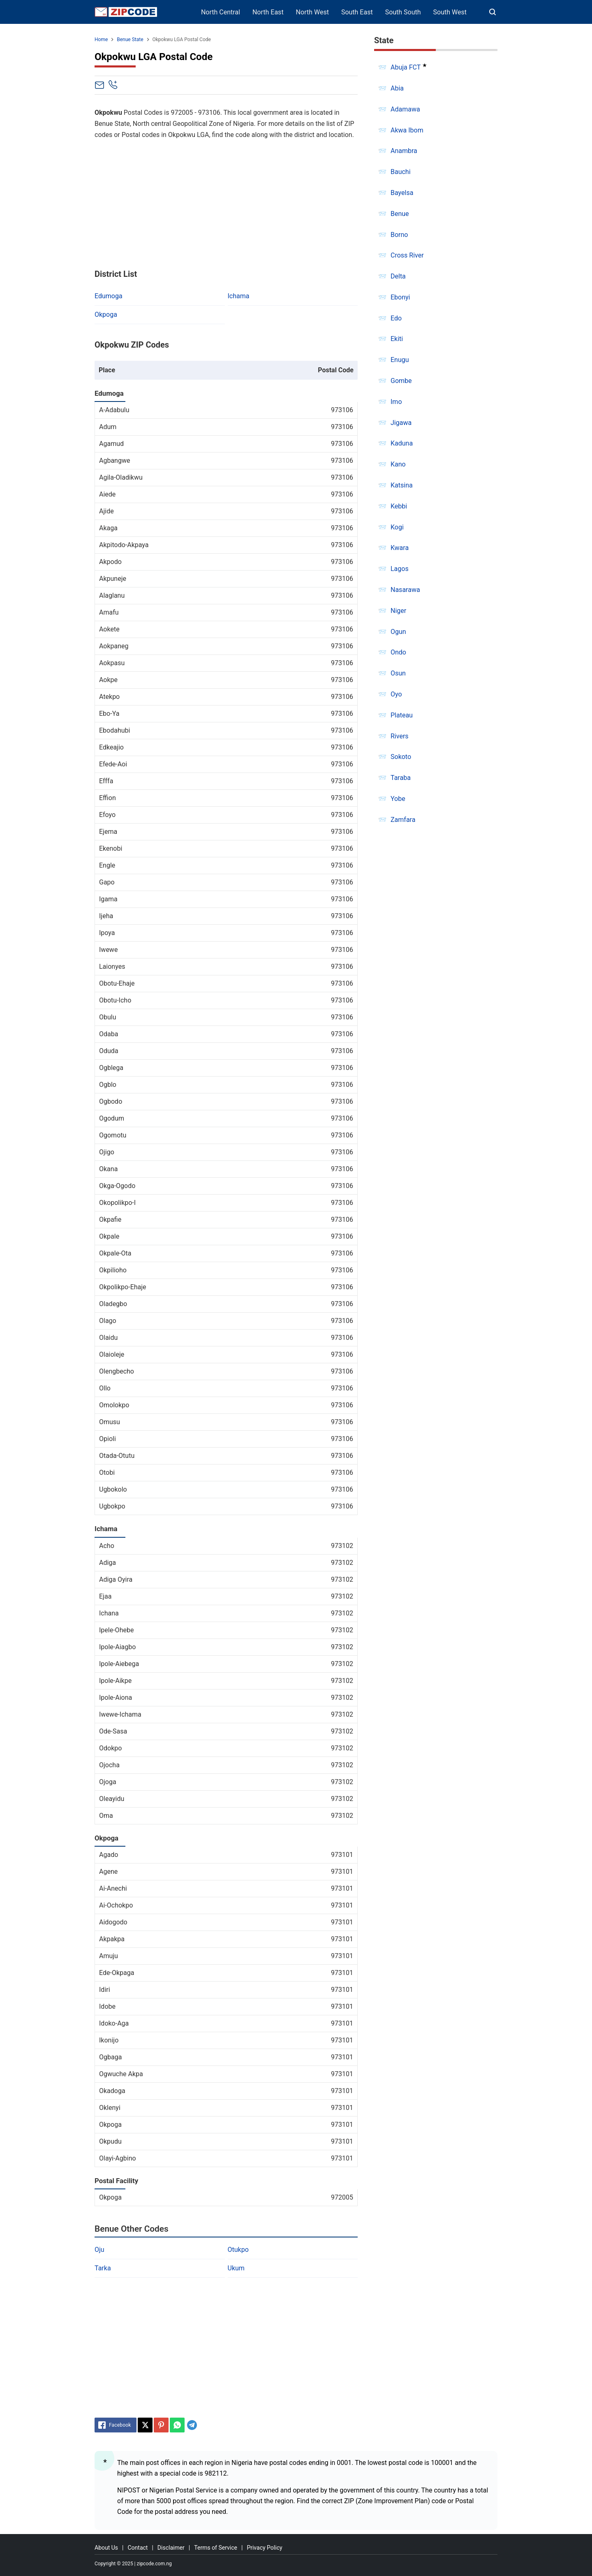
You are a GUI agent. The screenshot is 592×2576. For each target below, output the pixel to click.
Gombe (401, 381)
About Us (106, 2547)
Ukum (236, 2268)
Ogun (398, 632)
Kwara (400, 548)
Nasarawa (405, 590)
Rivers (400, 736)
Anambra (404, 151)
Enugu (400, 360)
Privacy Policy (264, 2547)
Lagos (400, 569)
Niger (398, 611)
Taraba (401, 778)
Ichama (239, 296)
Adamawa (405, 109)
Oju (99, 2249)
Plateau (402, 715)
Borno (399, 235)
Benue (400, 214)
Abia (397, 88)
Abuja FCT (406, 67)
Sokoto (401, 757)
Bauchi (401, 172)
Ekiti (397, 339)
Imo (396, 402)
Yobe (398, 799)
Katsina (402, 485)
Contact (137, 2547)
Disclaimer (171, 2547)
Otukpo (238, 2249)
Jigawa (401, 423)
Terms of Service (215, 2547)
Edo (396, 318)
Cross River (407, 255)
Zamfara (403, 820)
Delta (398, 276)
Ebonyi (400, 297)
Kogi (397, 527)
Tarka (103, 2268)
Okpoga (106, 314)
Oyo (396, 694)
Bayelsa (402, 193)
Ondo (398, 652)
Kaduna (402, 443)
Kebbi (399, 506)
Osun (398, 673)
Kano (398, 464)
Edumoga (109, 296)
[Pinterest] (161, 2425)
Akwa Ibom (407, 130)
